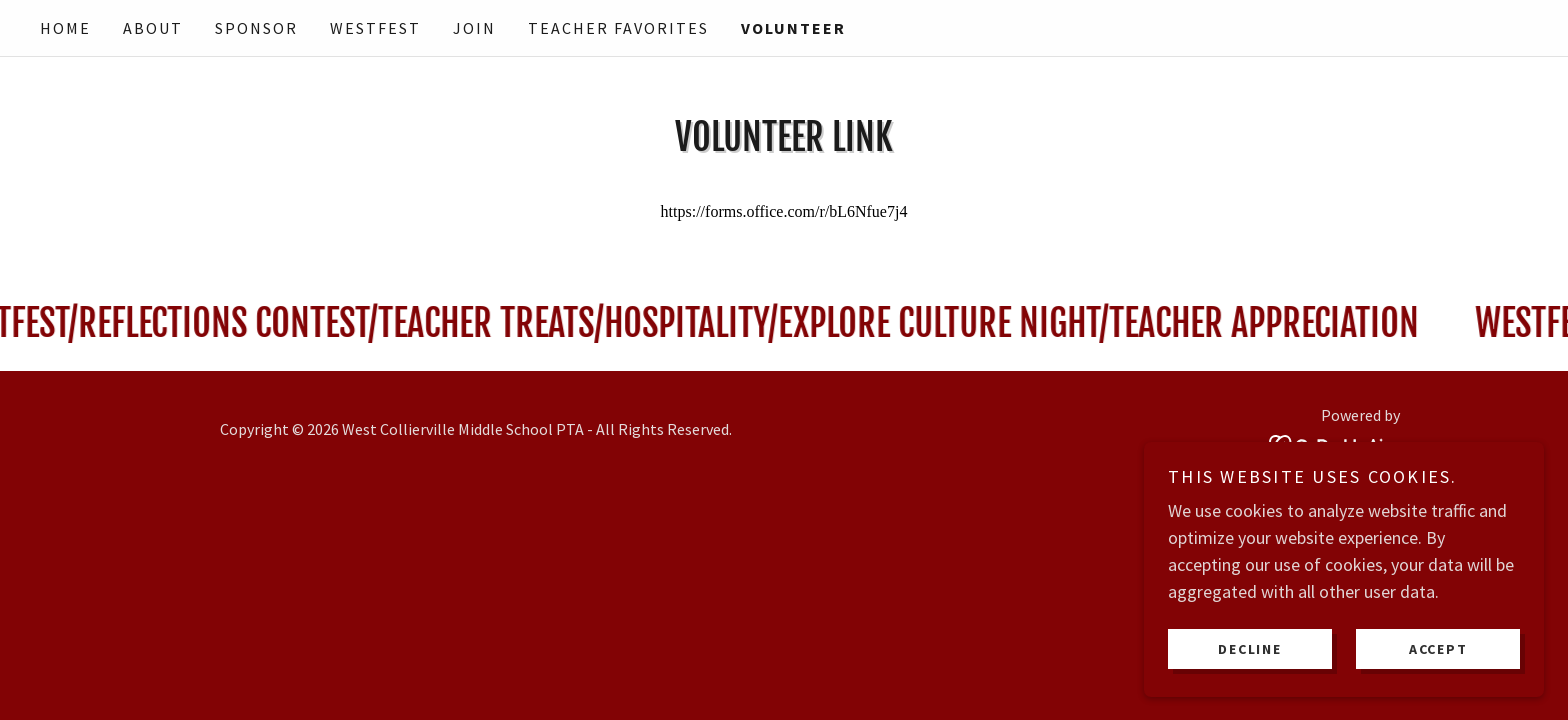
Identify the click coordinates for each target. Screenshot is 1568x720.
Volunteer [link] (793, 28)
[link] (1334, 442)
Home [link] (65, 28)
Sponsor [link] (256, 28)
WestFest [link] (375, 28)
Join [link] (474, 28)
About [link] (153, 28)
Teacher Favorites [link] (618, 28)
